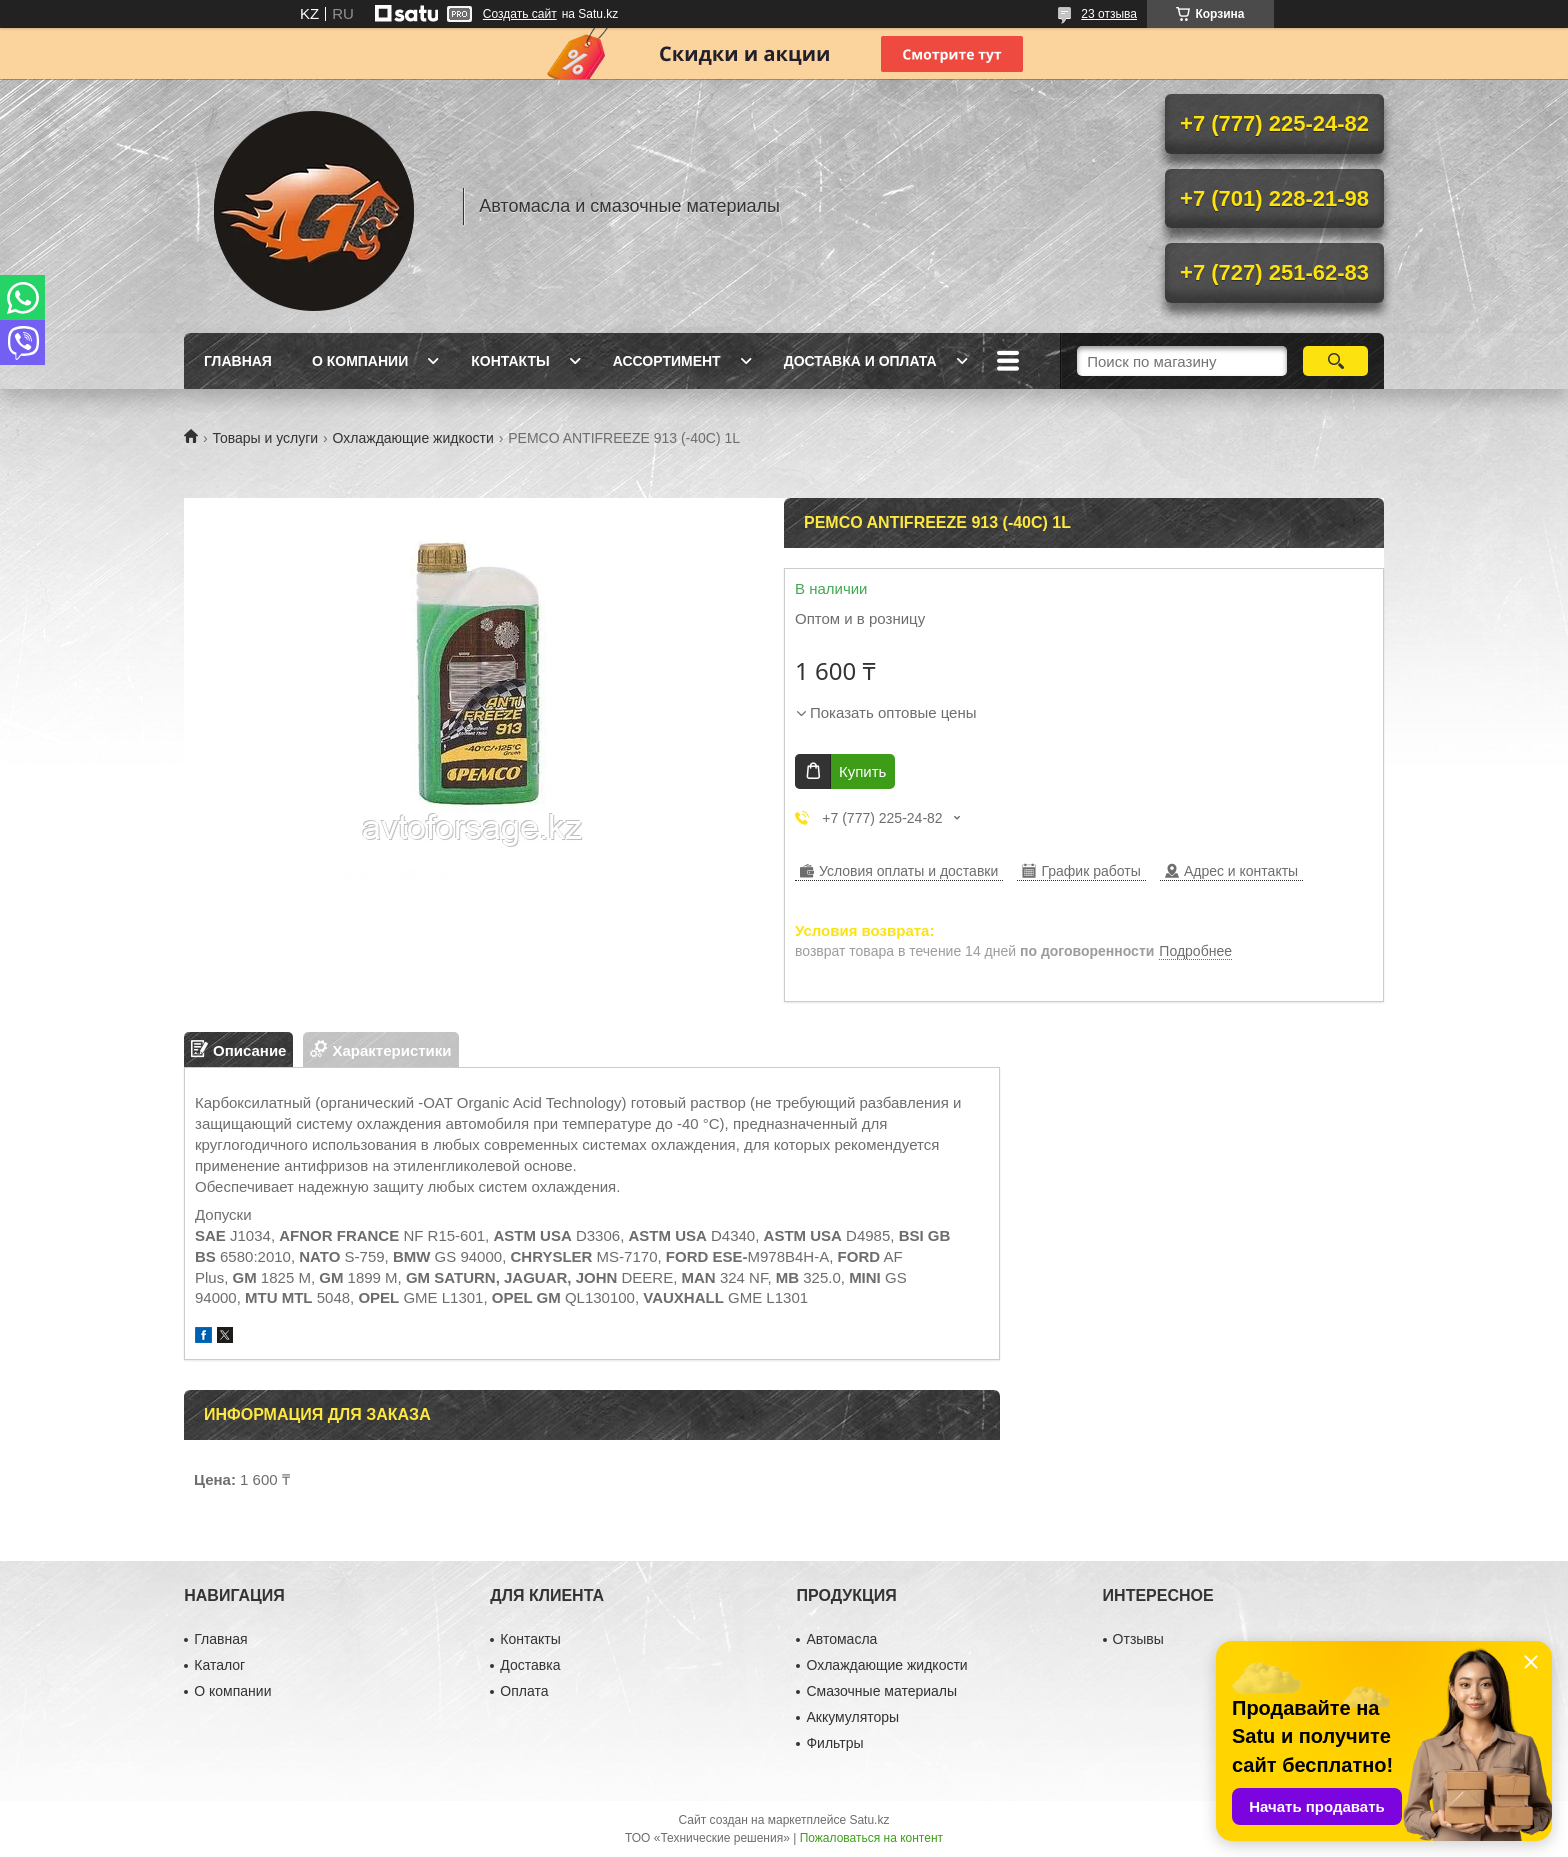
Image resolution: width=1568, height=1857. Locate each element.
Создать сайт (520, 14)
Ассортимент (667, 361)
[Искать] (1335, 361)
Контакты (510, 361)
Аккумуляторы (852, 1717)
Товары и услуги (265, 438)
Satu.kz (869, 1820)
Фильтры (834, 1743)
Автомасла (841, 1639)
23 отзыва (1109, 14)
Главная (238, 361)
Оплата (524, 1691)
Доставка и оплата (860, 361)
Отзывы (1138, 1639)
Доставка (530, 1665)
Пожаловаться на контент (871, 1838)
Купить (862, 771)
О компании (360, 361)
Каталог (219, 1665)
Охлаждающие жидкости (413, 438)
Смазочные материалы (881, 1691)
